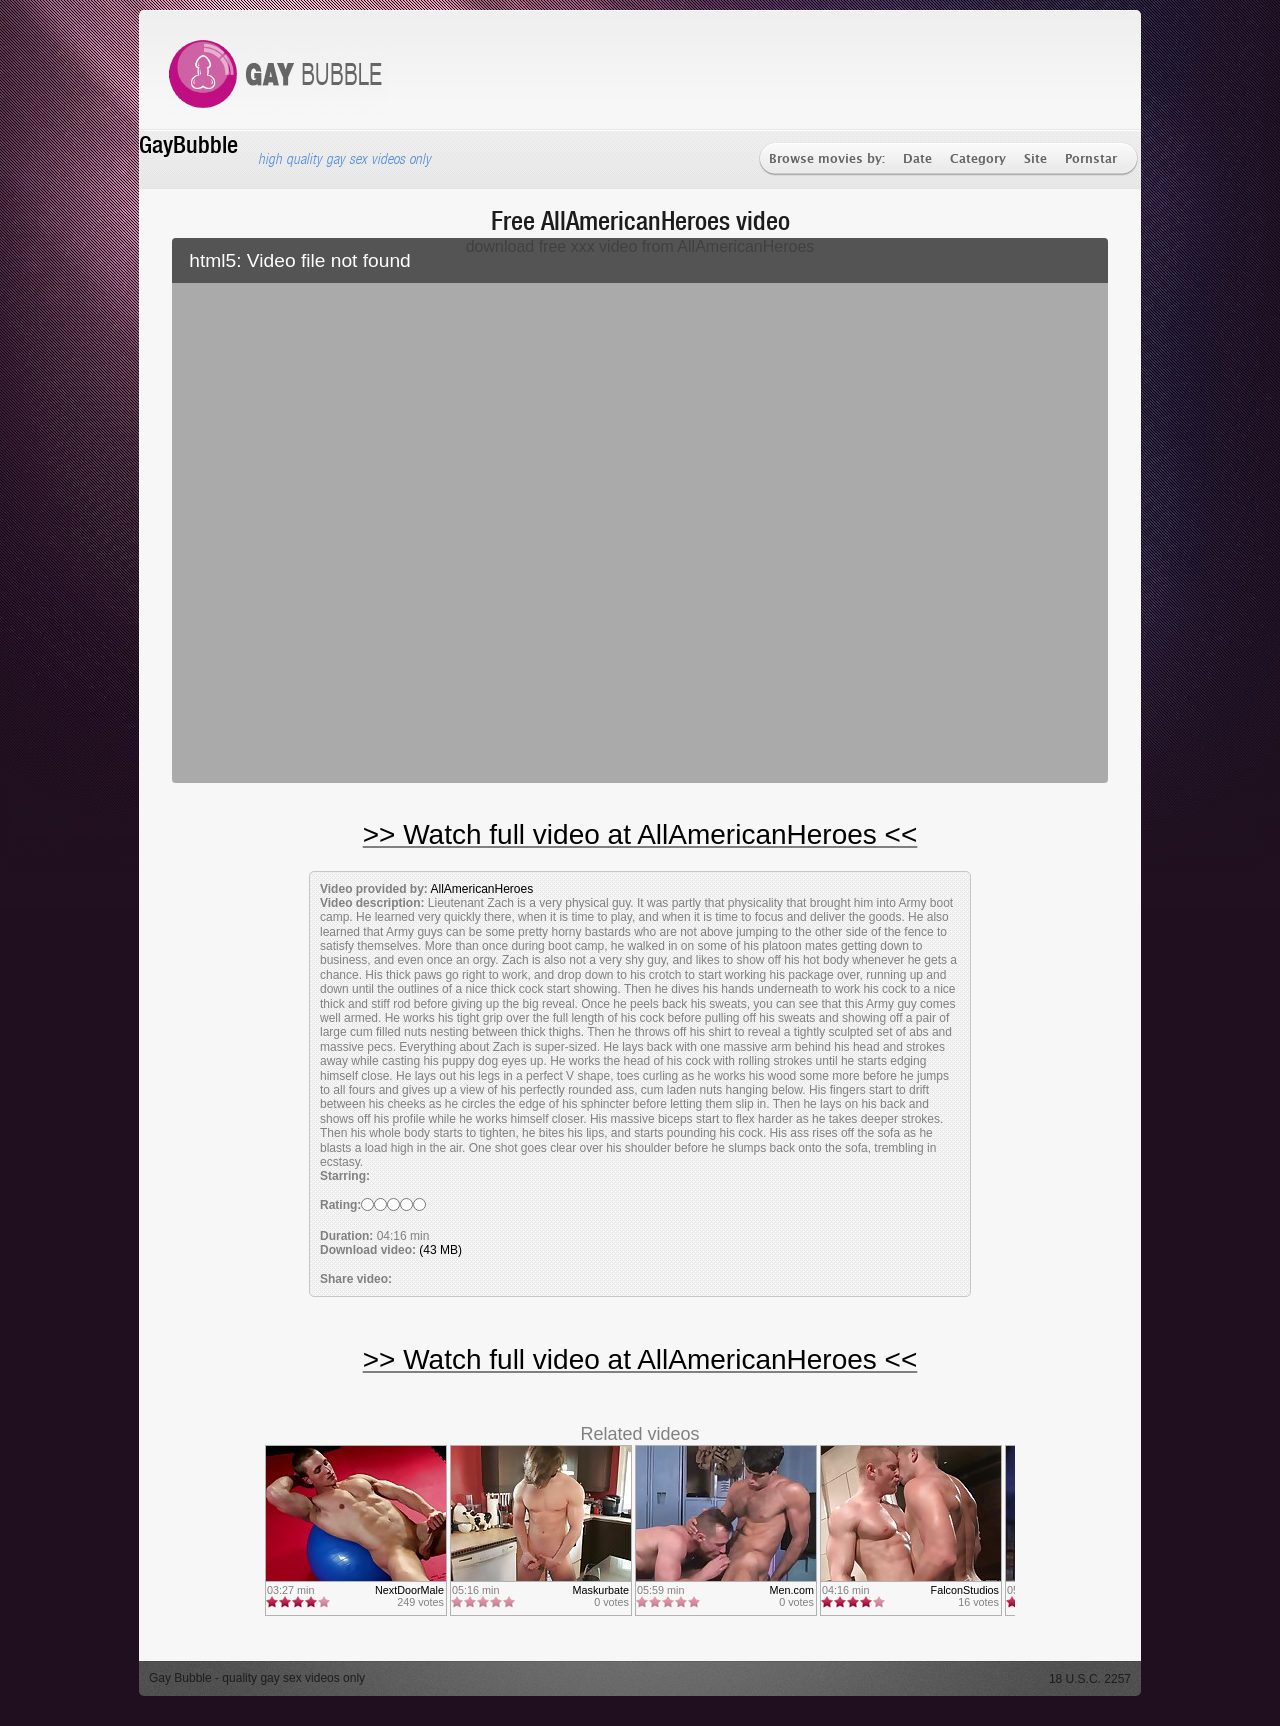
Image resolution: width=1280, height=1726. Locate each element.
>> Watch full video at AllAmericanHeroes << (640, 834)
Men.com (792, 1590)
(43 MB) (440, 1250)
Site (1035, 159)
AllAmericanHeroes (481, 889)
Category (978, 159)
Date (917, 159)
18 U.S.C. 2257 (1090, 1679)
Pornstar (1091, 159)
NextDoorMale (409, 1590)
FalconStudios (965, 1590)
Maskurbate (601, 1590)
